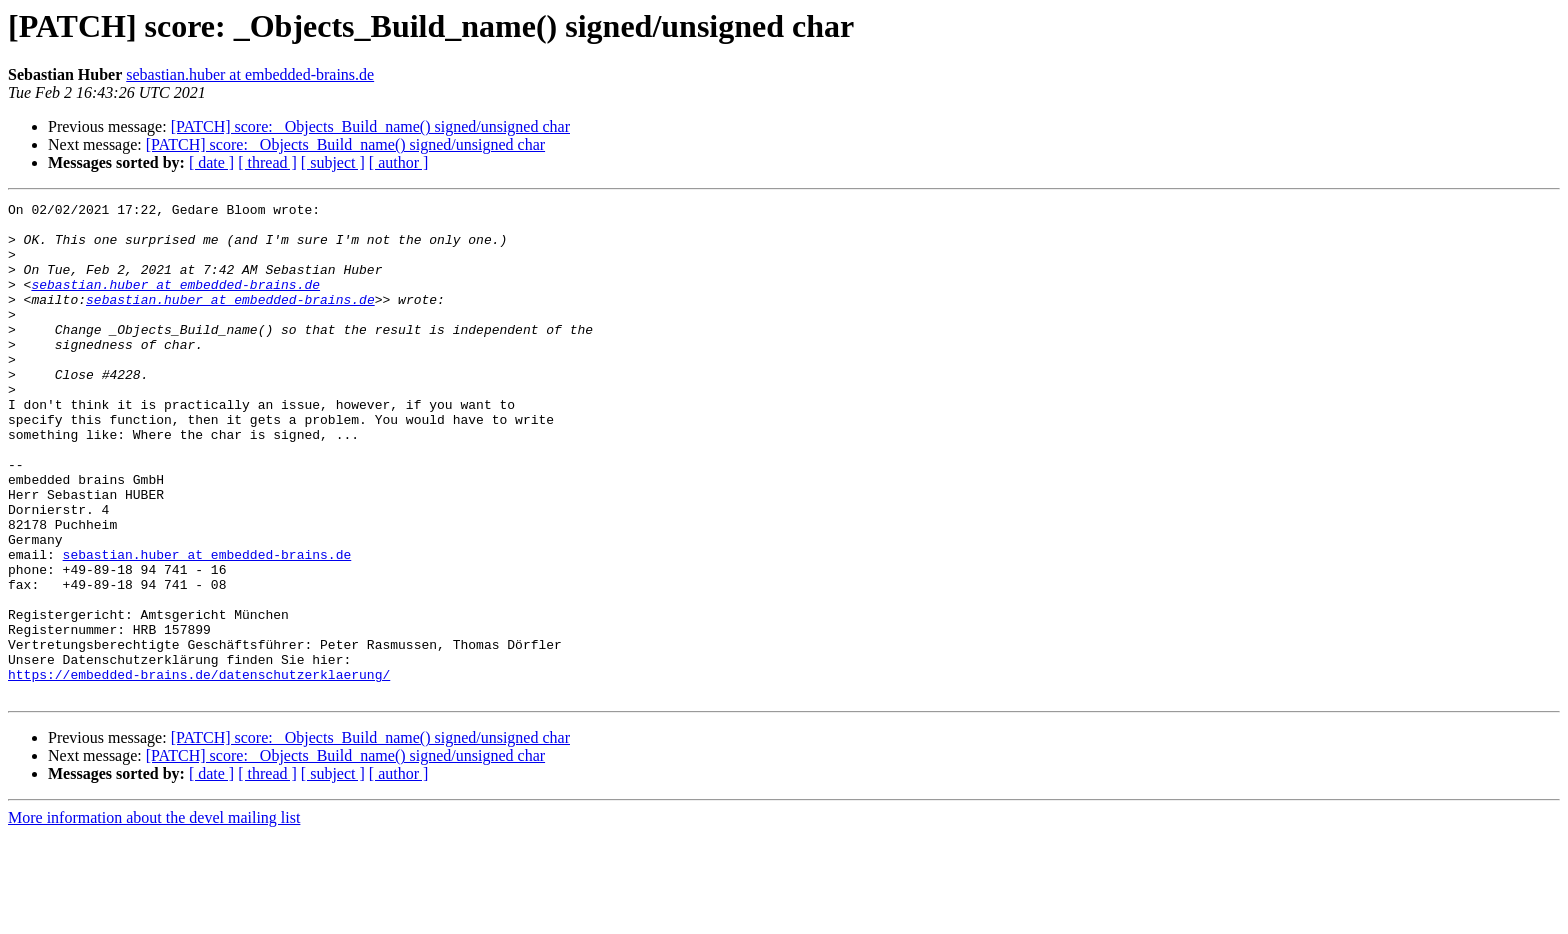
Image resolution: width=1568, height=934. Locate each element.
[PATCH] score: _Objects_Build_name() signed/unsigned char (370, 126)
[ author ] (399, 162)
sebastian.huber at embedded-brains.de (250, 74)
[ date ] (211, 162)
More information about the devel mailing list (154, 916)
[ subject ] (333, 162)
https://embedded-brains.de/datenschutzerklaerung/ (199, 770)
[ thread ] (267, 162)
